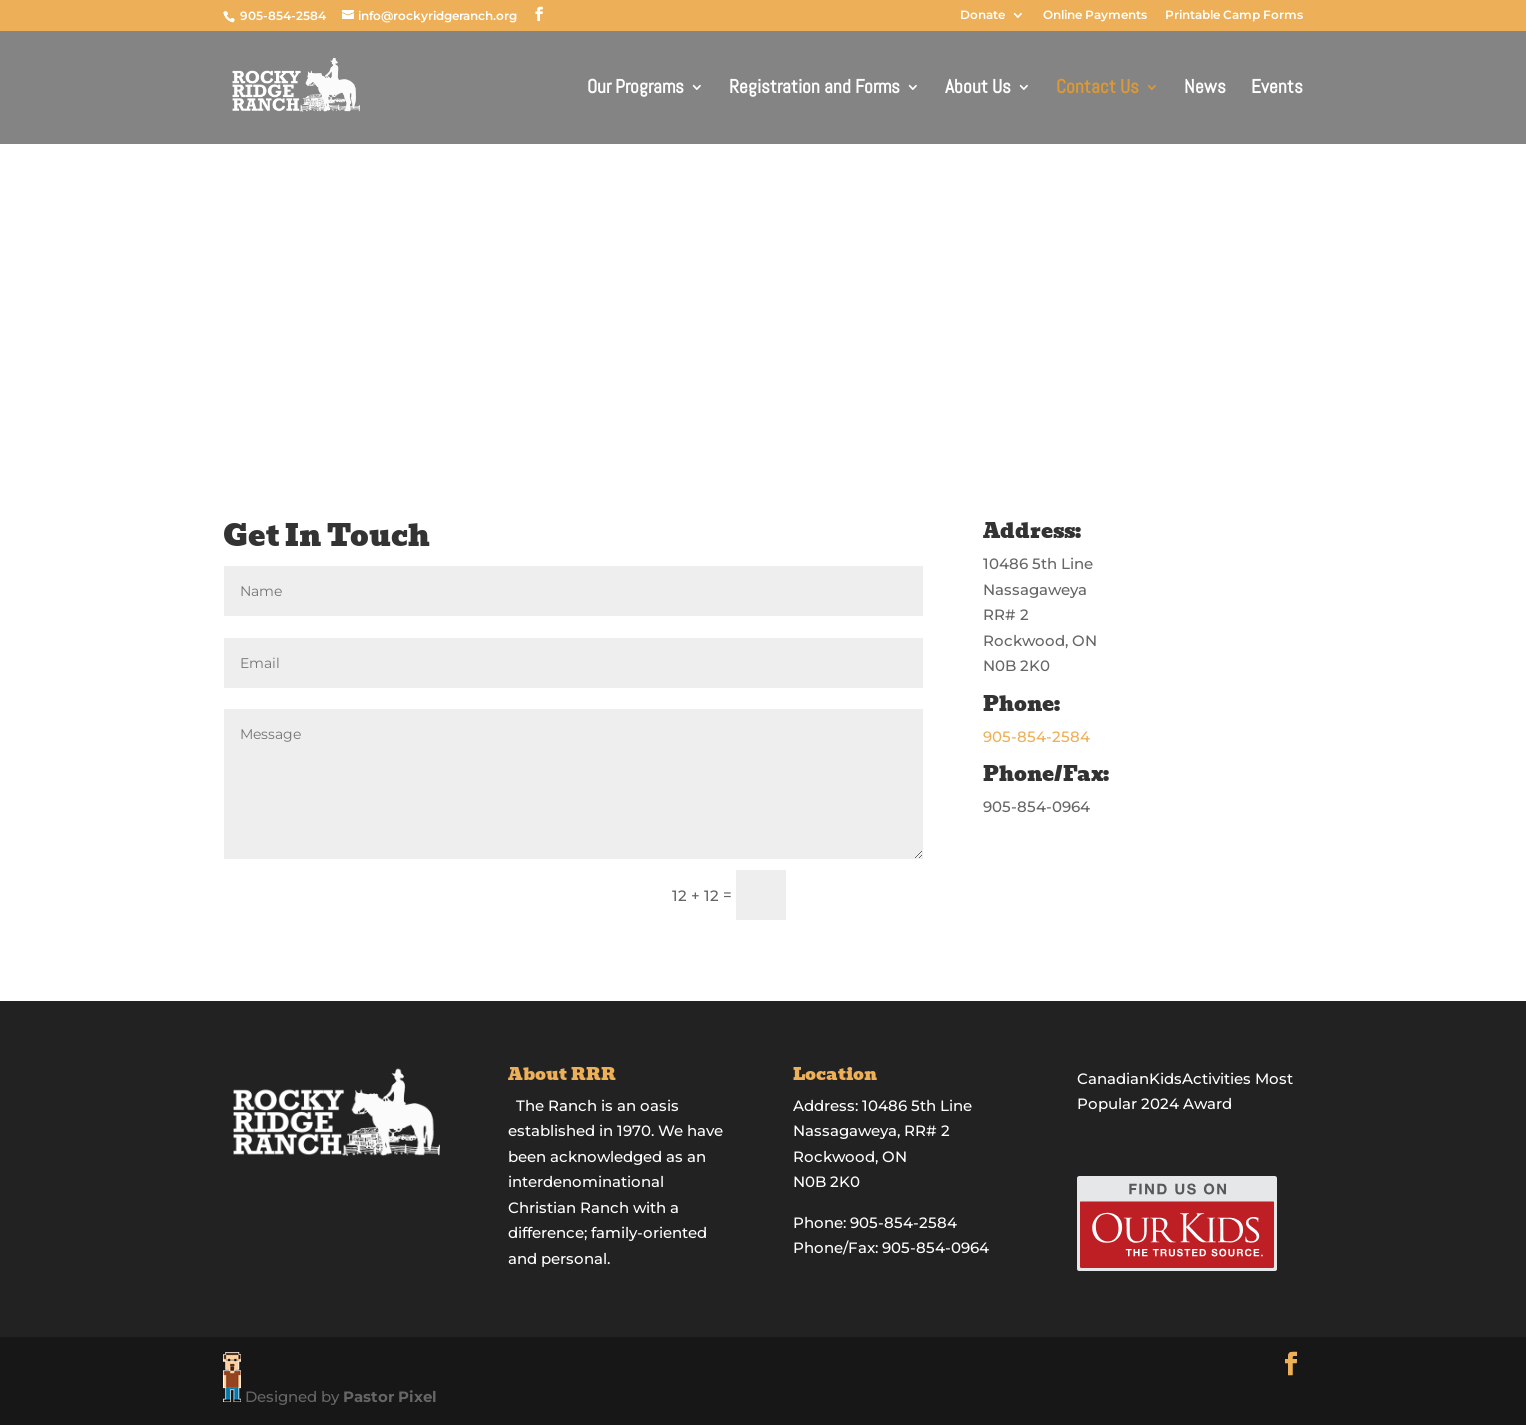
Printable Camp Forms (1234, 15)
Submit (863, 895)
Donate (982, 15)
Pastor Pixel (390, 1396)
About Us (978, 89)
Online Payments (1095, 15)
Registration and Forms (814, 89)
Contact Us (1097, 89)
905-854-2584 (284, 15)
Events (1277, 89)
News (1205, 89)
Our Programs (635, 89)
